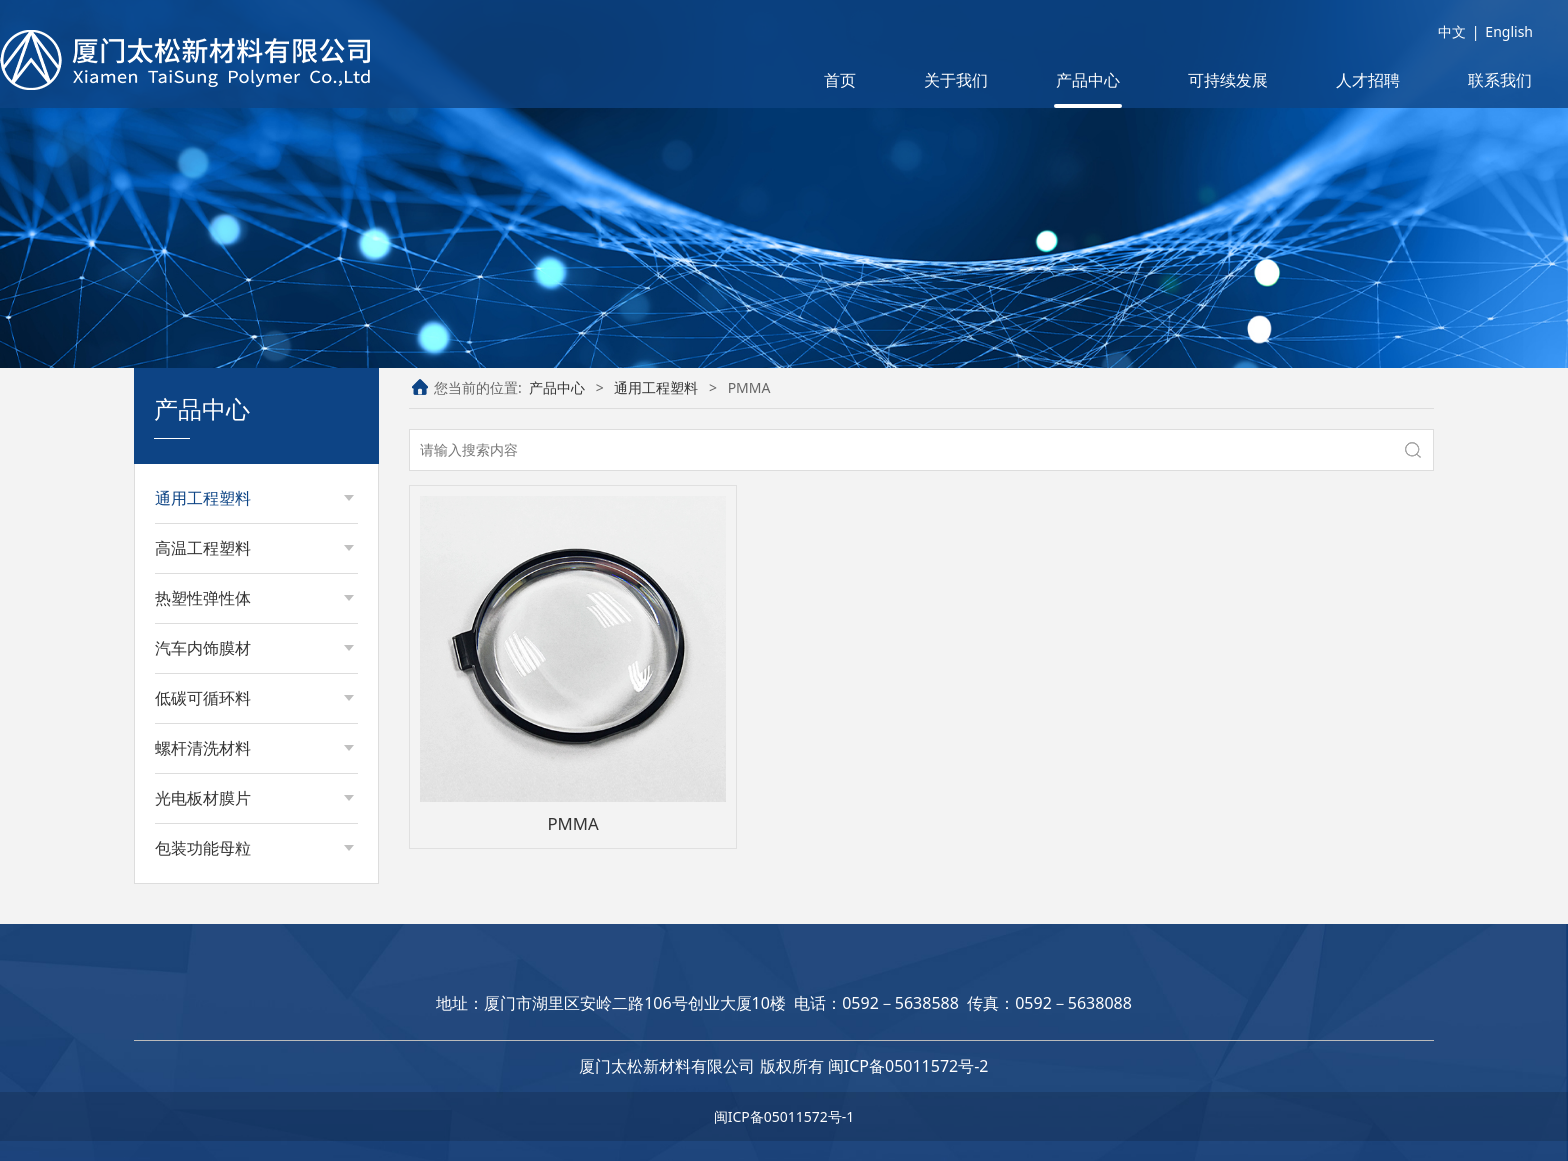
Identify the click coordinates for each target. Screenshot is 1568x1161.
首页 (840, 80)
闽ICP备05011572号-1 (784, 1116)
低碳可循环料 (203, 698)
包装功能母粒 (203, 848)
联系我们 (1500, 80)
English (1509, 31)
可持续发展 (1228, 80)
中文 (1452, 31)
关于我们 (956, 80)
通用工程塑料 (203, 498)
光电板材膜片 (203, 798)
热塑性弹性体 (203, 598)
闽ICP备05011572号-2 (908, 1066)
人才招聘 (1368, 80)
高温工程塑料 (203, 548)
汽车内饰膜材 (203, 648)
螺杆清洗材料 (203, 748)
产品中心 (1088, 80)
